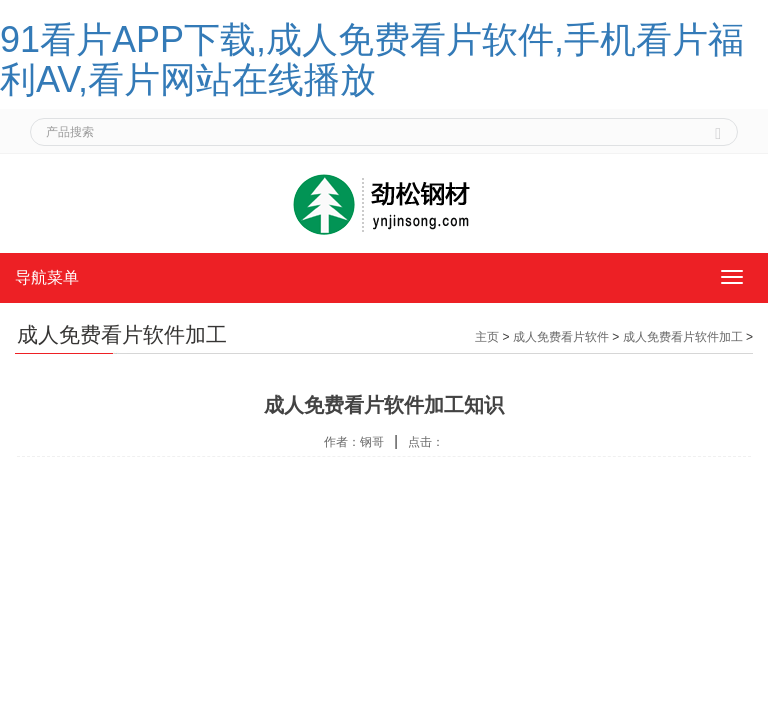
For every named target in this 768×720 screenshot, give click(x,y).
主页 (487, 337)
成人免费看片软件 (561, 337)
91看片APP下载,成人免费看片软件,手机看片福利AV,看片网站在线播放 (372, 59)
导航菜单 (47, 277)
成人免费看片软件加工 (683, 337)
